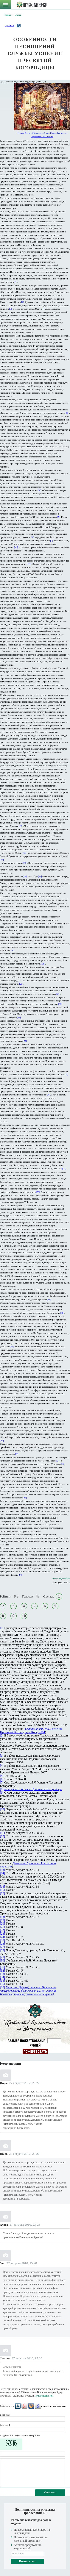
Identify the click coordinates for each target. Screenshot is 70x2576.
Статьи (18, 15)
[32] (2, 1440)
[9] (51, 540)
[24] (25, 1041)
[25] (65, 1074)
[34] (58, 1460)
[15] (25, 863)
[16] (25, 876)
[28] (38, 1192)
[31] (12, 1346)
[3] (10, 309)
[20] (21, 984)
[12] (21, 826)
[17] (40, 876)
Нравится (9, 25)
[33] (17, 1454)
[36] (25, 1497)
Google (38, 2406)
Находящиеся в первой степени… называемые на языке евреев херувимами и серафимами (34, 1850)
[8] (33, 537)
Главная (7, 15)
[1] (16, 282)
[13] (24, 853)
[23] (19, 1017)
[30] (62, 1313)
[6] (39, 490)
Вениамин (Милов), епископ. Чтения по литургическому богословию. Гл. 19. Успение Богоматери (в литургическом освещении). (28, 1991)
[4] (43, 309)
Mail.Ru (31, 2406)
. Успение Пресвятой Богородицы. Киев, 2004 (31, 1730)
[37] (20, 1575)
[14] (2, 859)
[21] (58, 994)
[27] (64, 1168)
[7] (58, 517)
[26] (48, 1094)
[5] (66, 413)
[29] (49, 1299)
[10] (16, 547)
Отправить (50, 2492)
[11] (29, 564)
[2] (22, 302)
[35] (62, 1464)
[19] (43, 963)
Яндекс (24, 2406)
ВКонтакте (18, 2406)
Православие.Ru (44, 2395)
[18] (11, 950)
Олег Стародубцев (61, 1578)
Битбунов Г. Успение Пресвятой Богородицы (33, 1789)
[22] (60, 1004)
